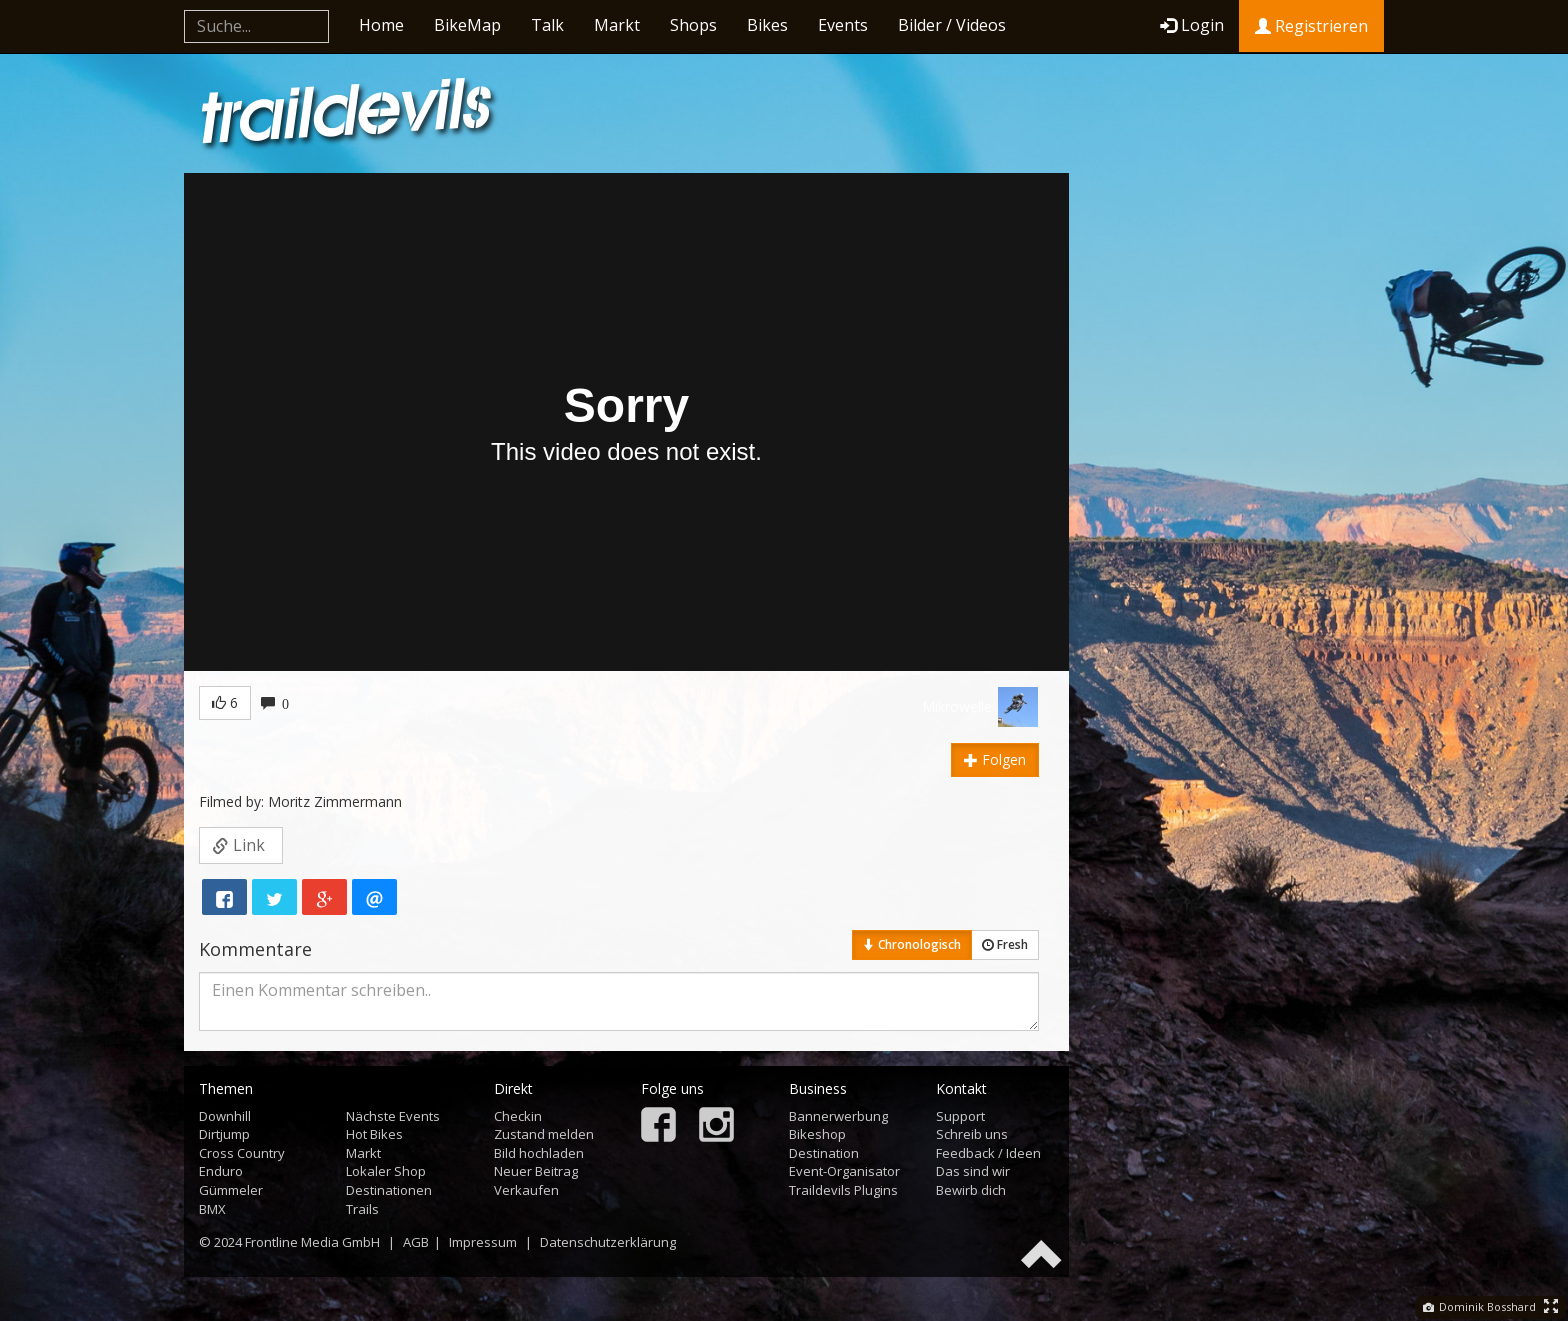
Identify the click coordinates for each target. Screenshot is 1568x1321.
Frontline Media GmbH (312, 1242)
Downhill (225, 1116)
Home (381, 25)
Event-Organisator (844, 1171)
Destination (824, 1153)
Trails (362, 1209)
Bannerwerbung (838, 1116)
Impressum (483, 1242)
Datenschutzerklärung (608, 1242)
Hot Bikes (374, 1134)
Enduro (221, 1171)
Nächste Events (393, 1116)
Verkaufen (526, 1190)
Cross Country (242, 1153)
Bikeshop (817, 1134)
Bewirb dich (971, 1190)
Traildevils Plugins (843, 1190)
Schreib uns (972, 1134)
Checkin (518, 1116)
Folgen (995, 759)
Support (960, 1116)
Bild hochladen (539, 1153)
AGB (416, 1242)
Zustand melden (544, 1134)
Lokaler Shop (386, 1171)
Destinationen (389, 1190)
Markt (617, 25)
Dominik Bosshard (1479, 1306)
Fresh (1005, 944)
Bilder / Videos (952, 25)
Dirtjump (224, 1134)
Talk (547, 25)
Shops (693, 25)
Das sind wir (973, 1171)
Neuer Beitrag (536, 1171)
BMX (212, 1209)
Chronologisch (912, 944)
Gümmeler (231, 1190)
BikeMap (467, 25)
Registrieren (1311, 26)
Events (843, 25)
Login (1192, 25)
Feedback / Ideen (988, 1153)
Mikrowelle (957, 706)
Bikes (767, 25)
